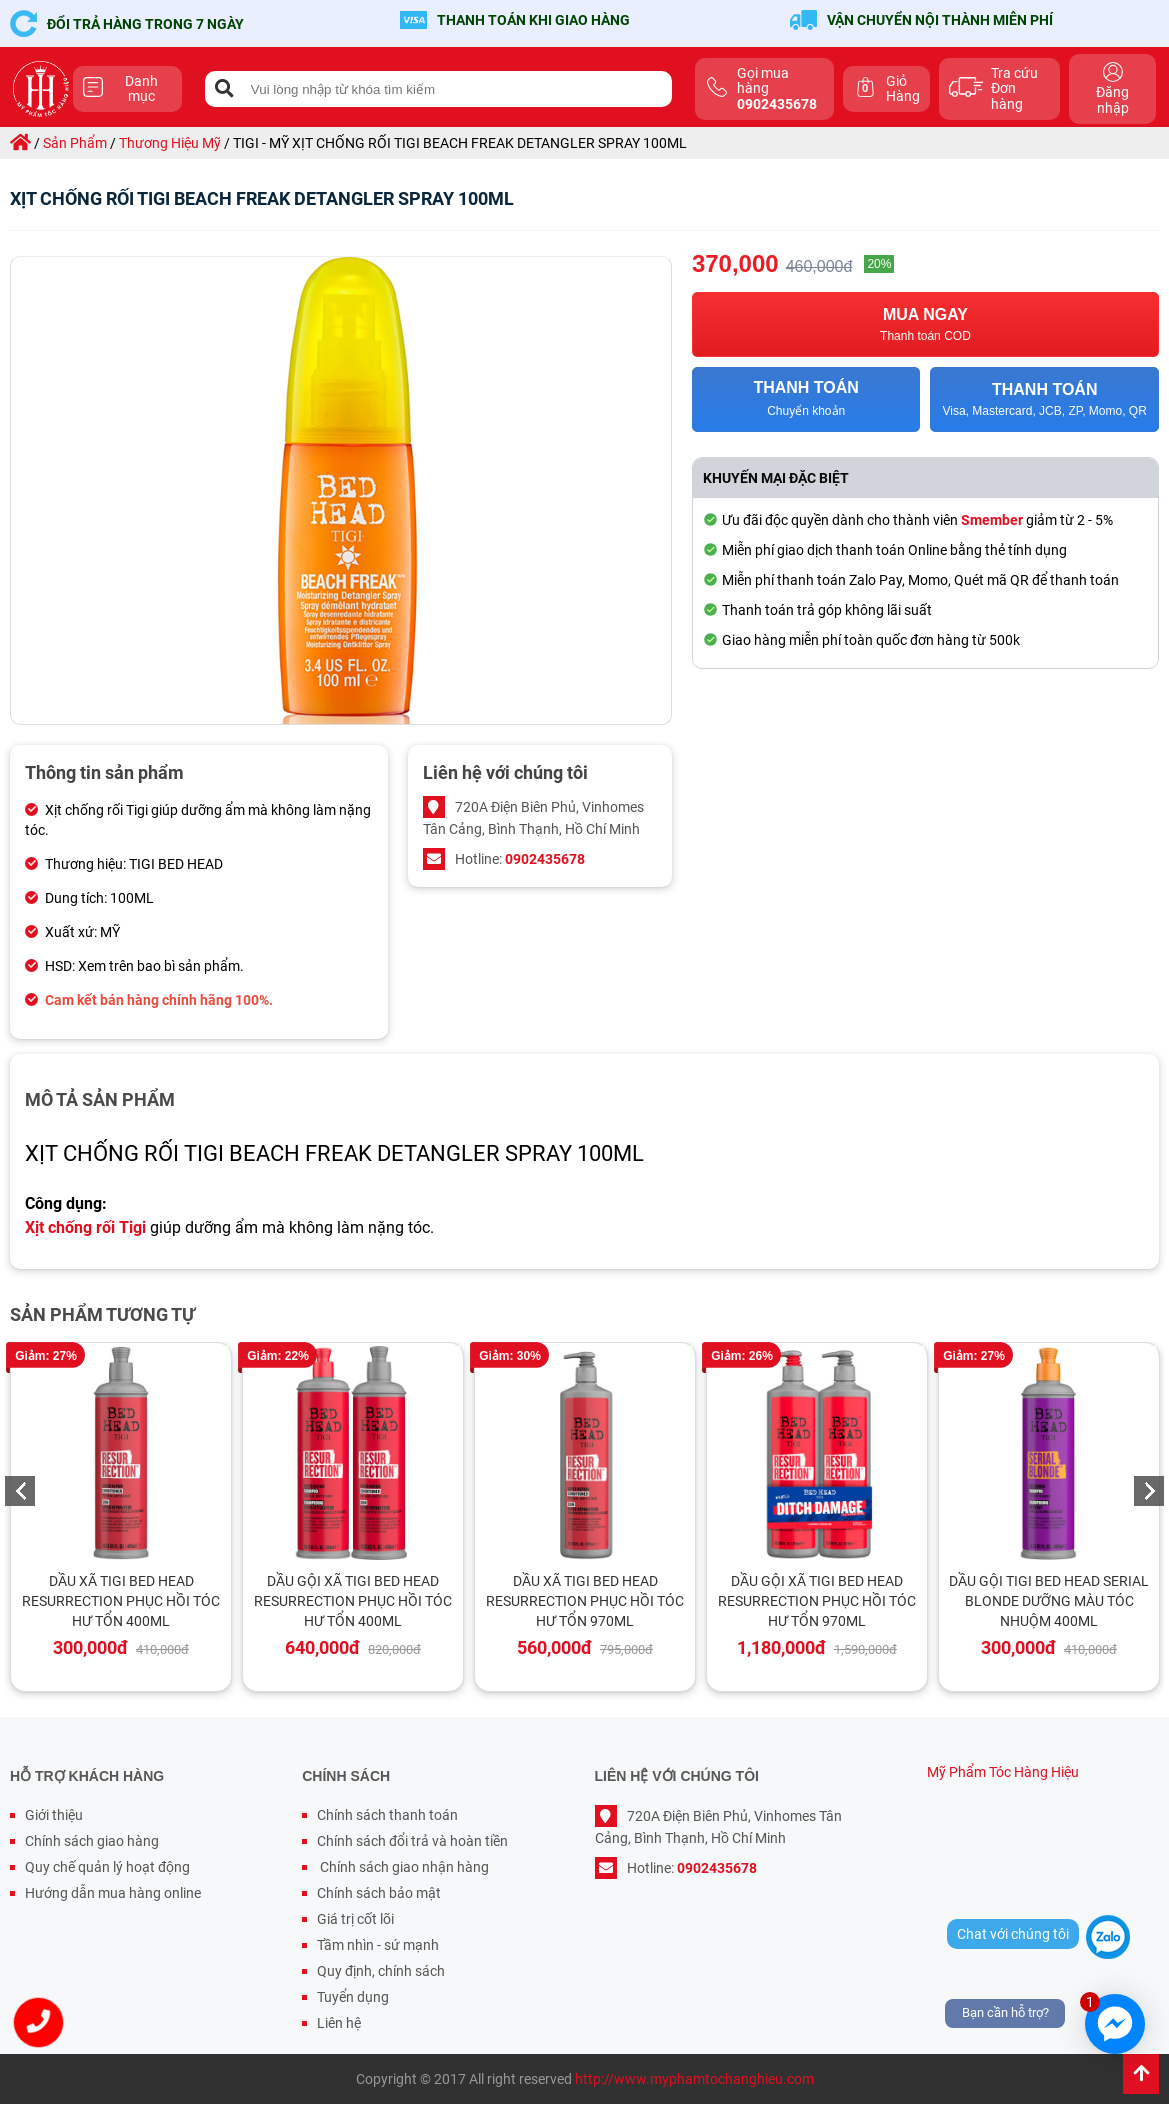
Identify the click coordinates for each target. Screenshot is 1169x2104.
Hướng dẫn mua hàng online (113, 1893)
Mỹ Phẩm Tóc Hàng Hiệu (1003, 1772)
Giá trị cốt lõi (355, 1919)
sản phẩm (75, 143)
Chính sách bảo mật (379, 1893)
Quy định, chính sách (381, 1971)
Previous (20, 1491)
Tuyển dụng (353, 1997)
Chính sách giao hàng (92, 1841)
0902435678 (545, 859)
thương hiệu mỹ (170, 143)
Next (1149, 1491)
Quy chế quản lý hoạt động (107, 1867)
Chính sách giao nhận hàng (403, 1867)
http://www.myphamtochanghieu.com (694, 2079)
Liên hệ (339, 2023)
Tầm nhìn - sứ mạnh (378, 1945)
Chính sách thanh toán (387, 1815)
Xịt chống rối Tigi (85, 1227)
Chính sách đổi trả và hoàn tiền (412, 1841)
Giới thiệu (54, 1815)
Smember (992, 520)
